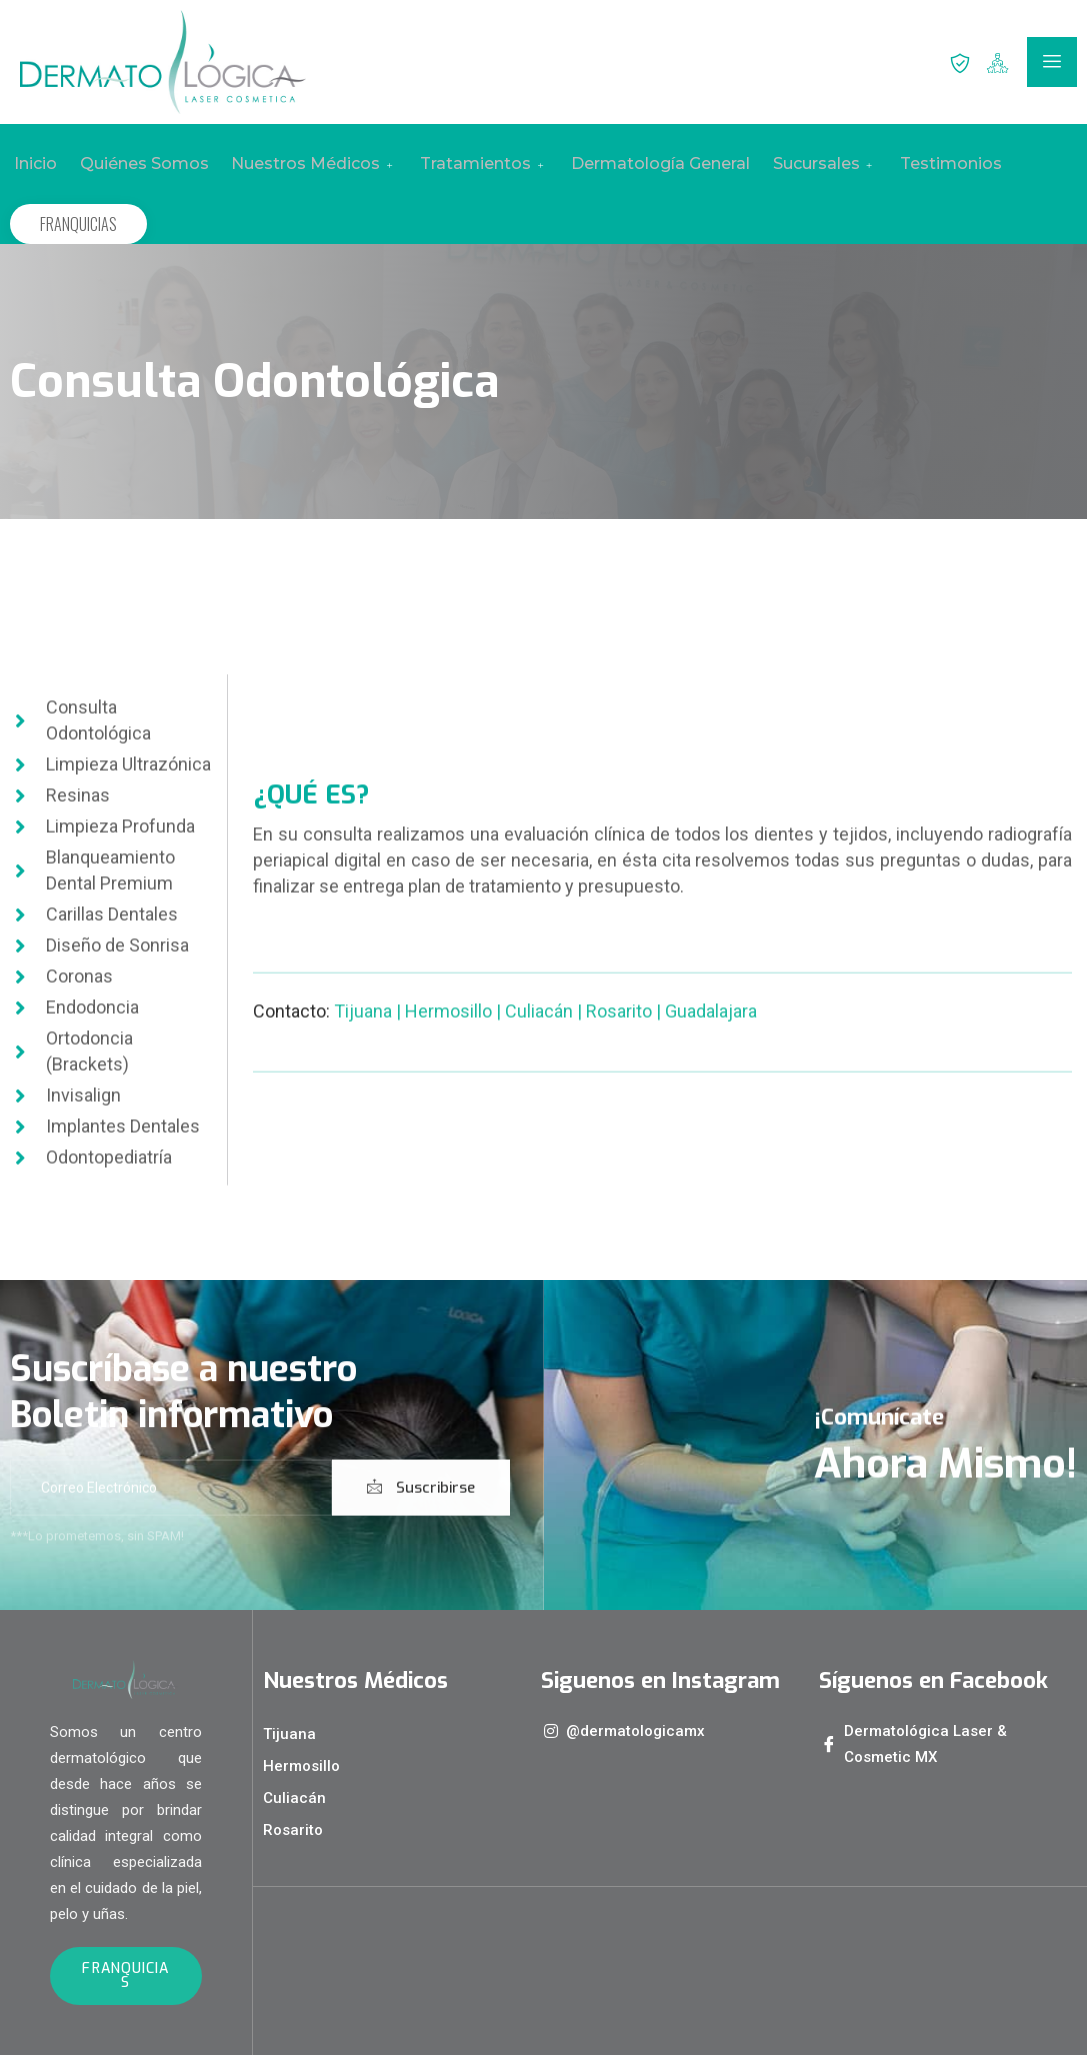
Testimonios (931, 163)
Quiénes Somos (137, 163)
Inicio (31, 163)
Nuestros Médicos (305, 163)
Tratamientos (472, 163)
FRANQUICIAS (78, 224)
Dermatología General (645, 163)
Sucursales (807, 163)
